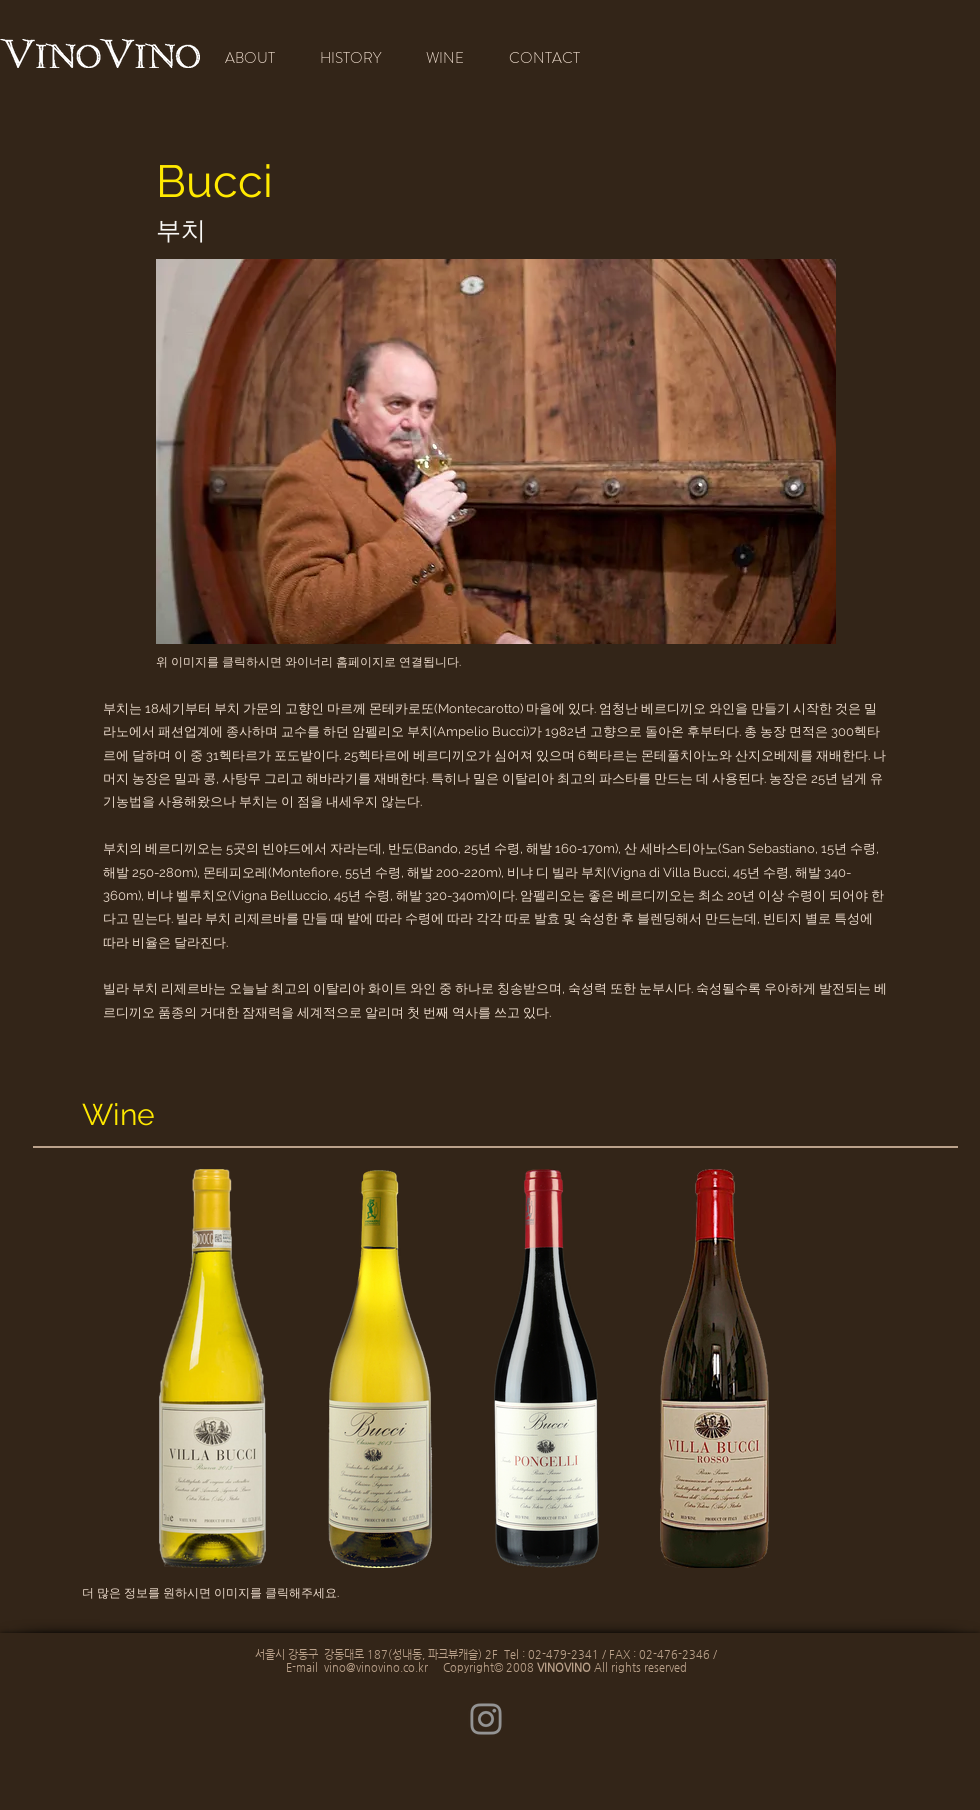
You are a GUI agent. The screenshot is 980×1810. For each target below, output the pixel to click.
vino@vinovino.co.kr (376, 1667)
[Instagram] (486, 1719)
